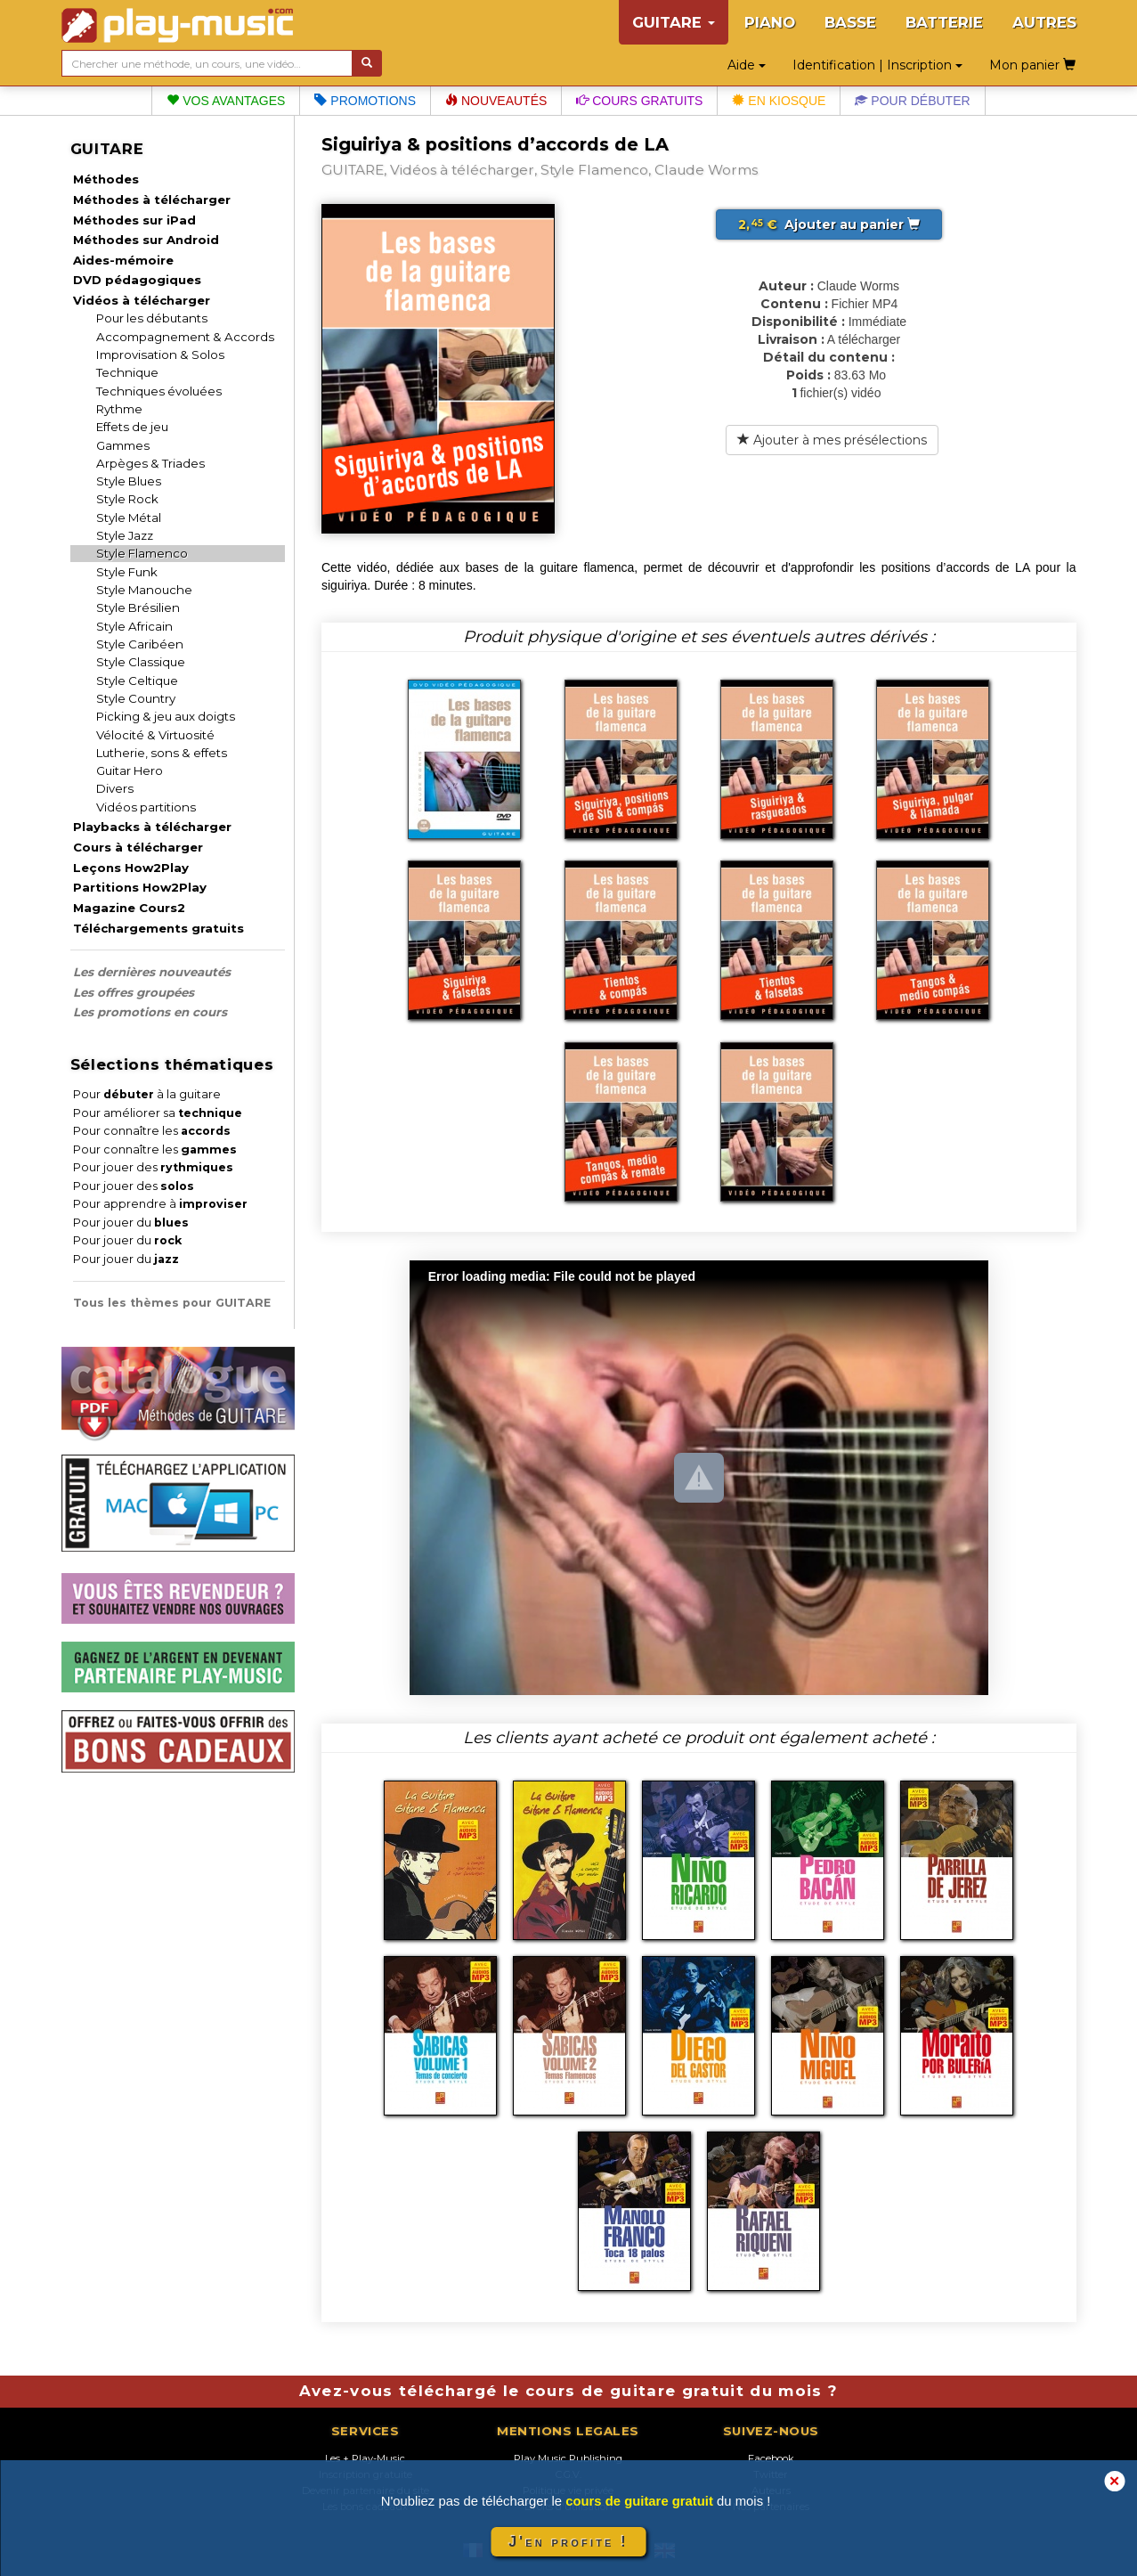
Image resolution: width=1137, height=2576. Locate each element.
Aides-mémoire (123, 260)
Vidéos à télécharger (141, 300)
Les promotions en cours (150, 1012)
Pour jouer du (131, 1222)
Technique (127, 372)
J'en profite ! (568, 2541)
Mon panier (1032, 65)
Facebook (771, 2458)
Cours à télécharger (138, 847)
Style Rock (127, 499)
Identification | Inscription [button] (877, 65)
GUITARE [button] (673, 22)
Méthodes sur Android (146, 239)
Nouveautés (496, 101)
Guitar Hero (129, 770)
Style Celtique (137, 680)
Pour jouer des (153, 1167)
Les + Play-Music (365, 2458)
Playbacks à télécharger (152, 826)
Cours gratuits (639, 101)
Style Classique (140, 662)
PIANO (769, 22)
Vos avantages (225, 101)
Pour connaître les (152, 1130)
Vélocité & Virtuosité (155, 735)
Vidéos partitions (146, 807)
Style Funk (127, 572)
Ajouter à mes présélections (832, 440)
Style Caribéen (139, 644)
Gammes (123, 445)
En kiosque (778, 101)
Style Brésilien (138, 607)
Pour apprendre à (160, 1204)
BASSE (850, 22)
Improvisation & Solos (160, 354)
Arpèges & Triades (150, 463)
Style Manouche (144, 590)
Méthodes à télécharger (152, 199)
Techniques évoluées (159, 391)
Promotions (365, 101)
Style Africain (134, 626)
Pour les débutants (151, 318)
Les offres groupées (133, 992)
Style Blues (128, 481)
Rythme (119, 409)
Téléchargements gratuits (158, 928)
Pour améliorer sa (157, 1113)
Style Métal (128, 517)
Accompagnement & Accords (185, 337)
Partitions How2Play (140, 887)
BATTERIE (944, 22)
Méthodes (106, 179)
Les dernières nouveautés (152, 972)
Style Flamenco (142, 553)
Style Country (135, 698)
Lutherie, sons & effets (161, 753)
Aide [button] (746, 65)
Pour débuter (912, 101)
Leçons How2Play (131, 867)
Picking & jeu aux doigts (165, 716)
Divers (115, 788)
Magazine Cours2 (129, 908)
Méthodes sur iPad (134, 220)
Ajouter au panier (829, 224)
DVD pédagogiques (137, 280)
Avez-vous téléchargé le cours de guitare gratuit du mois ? (569, 2391)
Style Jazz (124, 535)
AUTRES (1044, 22)
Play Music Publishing (568, 2458)
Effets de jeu (132, 427)
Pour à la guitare (147, 1094)
